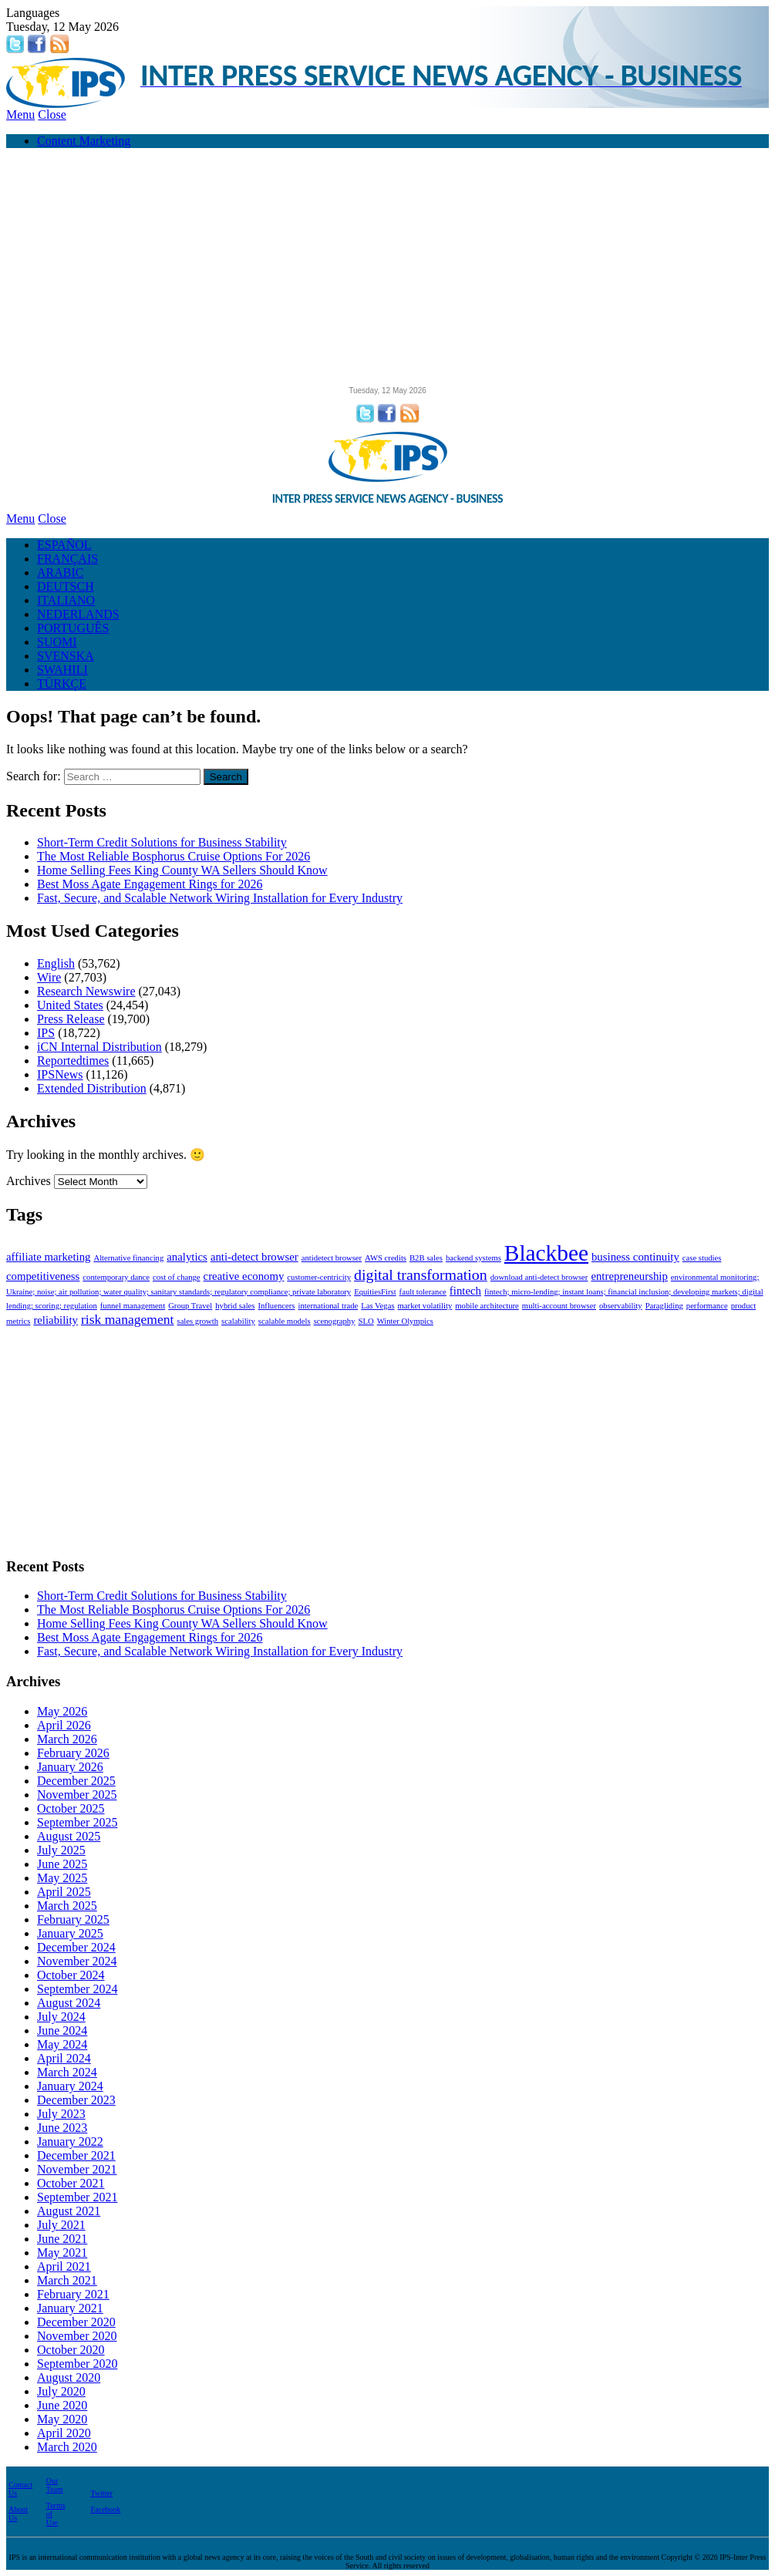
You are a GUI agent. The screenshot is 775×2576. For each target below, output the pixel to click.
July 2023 (61, 2113)
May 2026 (62, 1711)
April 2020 (64, 2433)
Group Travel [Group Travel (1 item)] (190, 1305)
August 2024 (68, 2002)
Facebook (105, 2509)
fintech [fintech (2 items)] (465, 1291)
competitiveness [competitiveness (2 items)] (42, 1276)
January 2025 (70, 1933)
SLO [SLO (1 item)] (365, 1321)
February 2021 (73, 2294)
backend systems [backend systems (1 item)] (473, 1258)
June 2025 (62, 1864)
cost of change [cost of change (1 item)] (176, 1277)
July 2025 (61, 1850)
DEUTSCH (65, 586)
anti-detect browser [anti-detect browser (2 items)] (254, 1257)
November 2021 (77, 2169)
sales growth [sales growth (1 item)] (197, 1321)
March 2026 (67, 1739)
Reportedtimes (73, 1060)
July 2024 (61, 2016)
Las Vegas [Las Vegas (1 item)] (377, 1305)
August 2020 (68, 2377)
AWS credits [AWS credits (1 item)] (385, 1258)
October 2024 (71, 1975)
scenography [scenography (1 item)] (334, 1321)
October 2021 (71, 2183)
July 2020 (61, 2391)
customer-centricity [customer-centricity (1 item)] (319, 1277)
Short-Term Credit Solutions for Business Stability (162, 842)
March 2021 (67, 2280)
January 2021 (70, 2308)
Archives (28, 1180)
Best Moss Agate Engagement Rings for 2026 (149, 884)
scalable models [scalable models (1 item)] (284, 1321)
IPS (46, 1032)
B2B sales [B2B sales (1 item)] (426, 1258)
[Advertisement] (387, 268)
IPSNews (60, 1074)
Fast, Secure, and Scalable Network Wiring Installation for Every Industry (220, 897)
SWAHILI (62, 669)
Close (52, 114)
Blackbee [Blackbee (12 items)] (546, 1253)
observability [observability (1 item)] (620, 1305)
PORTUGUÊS (73, 628)
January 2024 (70, 2086)
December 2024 (76, 1947)
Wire (49, 977)
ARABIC (60, 572)
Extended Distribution (92, 1088)
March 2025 (67, 1905)
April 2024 (64, 2058)
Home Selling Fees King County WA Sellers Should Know (182, 870)
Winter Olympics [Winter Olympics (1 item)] (405, 1321)
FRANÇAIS (67, 558)
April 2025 (64, 1891)
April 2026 (64, 1725)
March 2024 (67, 2072)
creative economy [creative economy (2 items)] (244, 1276)
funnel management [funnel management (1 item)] (132, 1305)
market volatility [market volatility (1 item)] (425, 1305)
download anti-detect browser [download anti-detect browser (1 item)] (539, 1277)
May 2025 (62, 1877)
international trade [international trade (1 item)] (328, 1305)
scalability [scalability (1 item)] (238, 1321)
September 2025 (77, 1822)
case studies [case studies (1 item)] (702, 1258)
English (56, 963)
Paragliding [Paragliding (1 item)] (664, 1305)
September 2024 (77, 1988)
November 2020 (77, 2335)
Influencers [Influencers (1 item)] (276, 1305)
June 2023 (62, 2127)
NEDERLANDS (78, 614)
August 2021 (68, 2210)
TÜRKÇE (61, 683)
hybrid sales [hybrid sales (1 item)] (234, 1305)
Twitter (101, 2493)
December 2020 (76, 2322)
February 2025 (73, 1919)
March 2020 (67, 2446)
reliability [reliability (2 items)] (55, 1320)
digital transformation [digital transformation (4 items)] (420, 1274)
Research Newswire (86, 991)
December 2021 (76, 2155)
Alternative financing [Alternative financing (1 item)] (128, 1258)
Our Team (54, 2485)
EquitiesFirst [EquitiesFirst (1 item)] (375, 1292)
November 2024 (77, 1961)
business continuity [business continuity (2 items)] (635, 1257)
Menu (20, 114)
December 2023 (76, 2099)
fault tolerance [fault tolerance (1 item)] (422, 1292)
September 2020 (77, 2363)
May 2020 (62, 2419)
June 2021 (62, 2238)
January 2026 (70, 1766)
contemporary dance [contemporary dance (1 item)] (116, 1277)
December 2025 (76, 1780)
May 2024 (62, 2044)
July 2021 (61, 2224)
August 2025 (68, 1836)
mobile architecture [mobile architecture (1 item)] (487, 1305)
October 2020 (71, 2349)
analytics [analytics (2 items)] (187, 1257)
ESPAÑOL (64, 544)
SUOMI (57, 641)
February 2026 (73, 1752)
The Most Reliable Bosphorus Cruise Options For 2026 (173, 856)
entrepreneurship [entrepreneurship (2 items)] (629, 1276)
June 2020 (62, 2405)
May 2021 (62, 2252)
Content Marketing (83, 140)
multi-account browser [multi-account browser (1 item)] (559, 1305)
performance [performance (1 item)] (707, 1305)
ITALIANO (66, 600)
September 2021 (77, 2197)
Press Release (71, 1018)
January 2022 (70, 2141)
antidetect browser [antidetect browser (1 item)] (332, 1258)
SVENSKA (65, 655)
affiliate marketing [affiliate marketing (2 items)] (48, 1257)
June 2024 (62, 2030)
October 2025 (71, 1808)
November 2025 (77, 1794)
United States (70, 1005)
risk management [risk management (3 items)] (127, 1319)
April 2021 (64, 2266)
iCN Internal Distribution (99, 1046)
